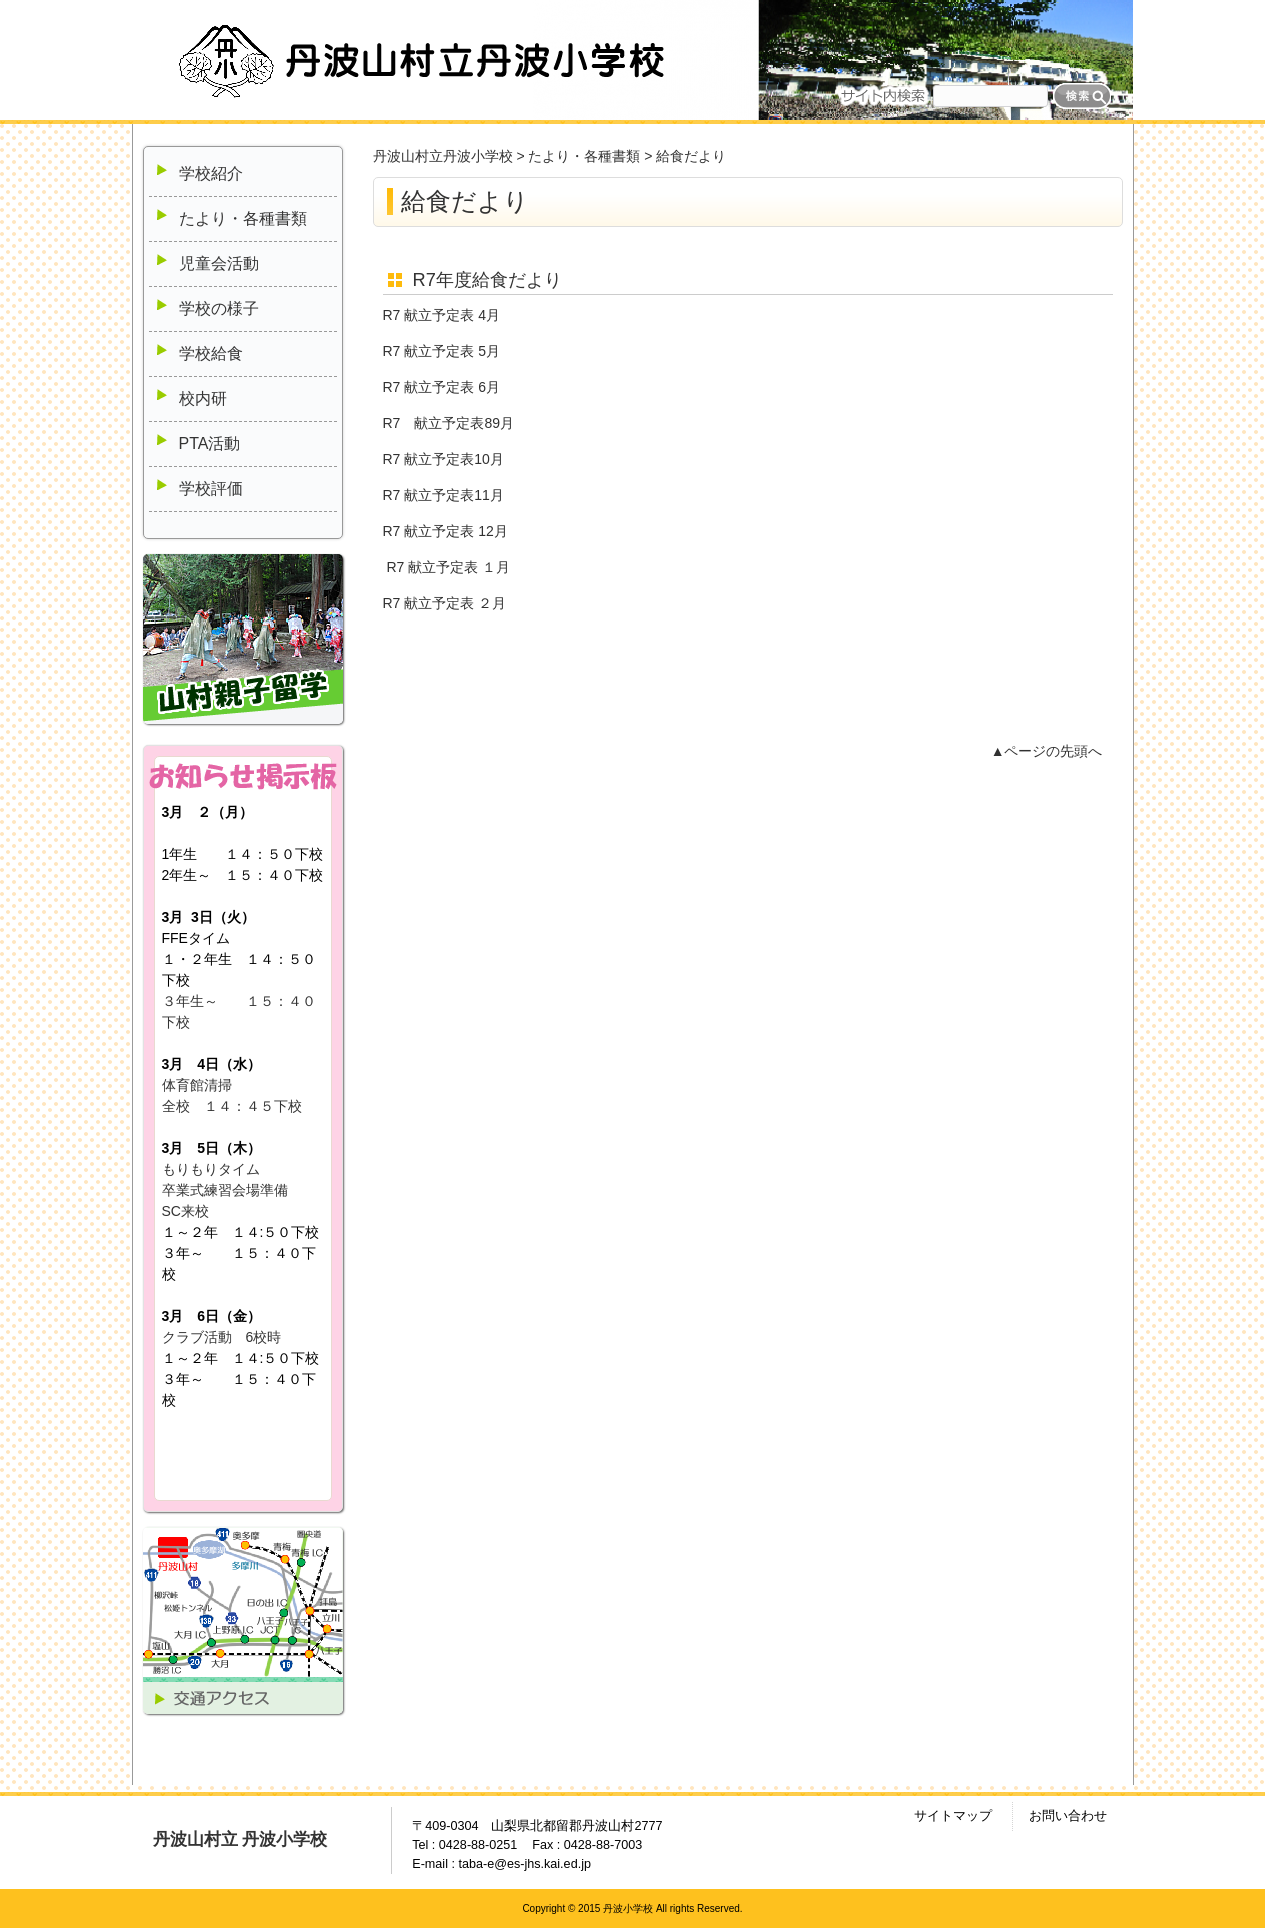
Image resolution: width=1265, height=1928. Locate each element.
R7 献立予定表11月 (443, 495)
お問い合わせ (1068, 1816)
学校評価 (211, 488)
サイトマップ (953, 1816)
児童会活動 (219, 263)
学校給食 (211, 353)
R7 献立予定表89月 (448, 423)
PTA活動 (210, 443)
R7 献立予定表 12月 (445, 531)
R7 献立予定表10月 (443, 459)
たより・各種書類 (243, 218)
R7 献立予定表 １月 (448, 567)
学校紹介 (211, 173)
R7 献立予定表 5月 (441, 351)
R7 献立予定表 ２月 (445, 603)
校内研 (203, 398)
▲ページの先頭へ (1047, 751)
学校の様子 (219, 308)
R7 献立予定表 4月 (441, 315)
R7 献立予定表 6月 (441, 387)
